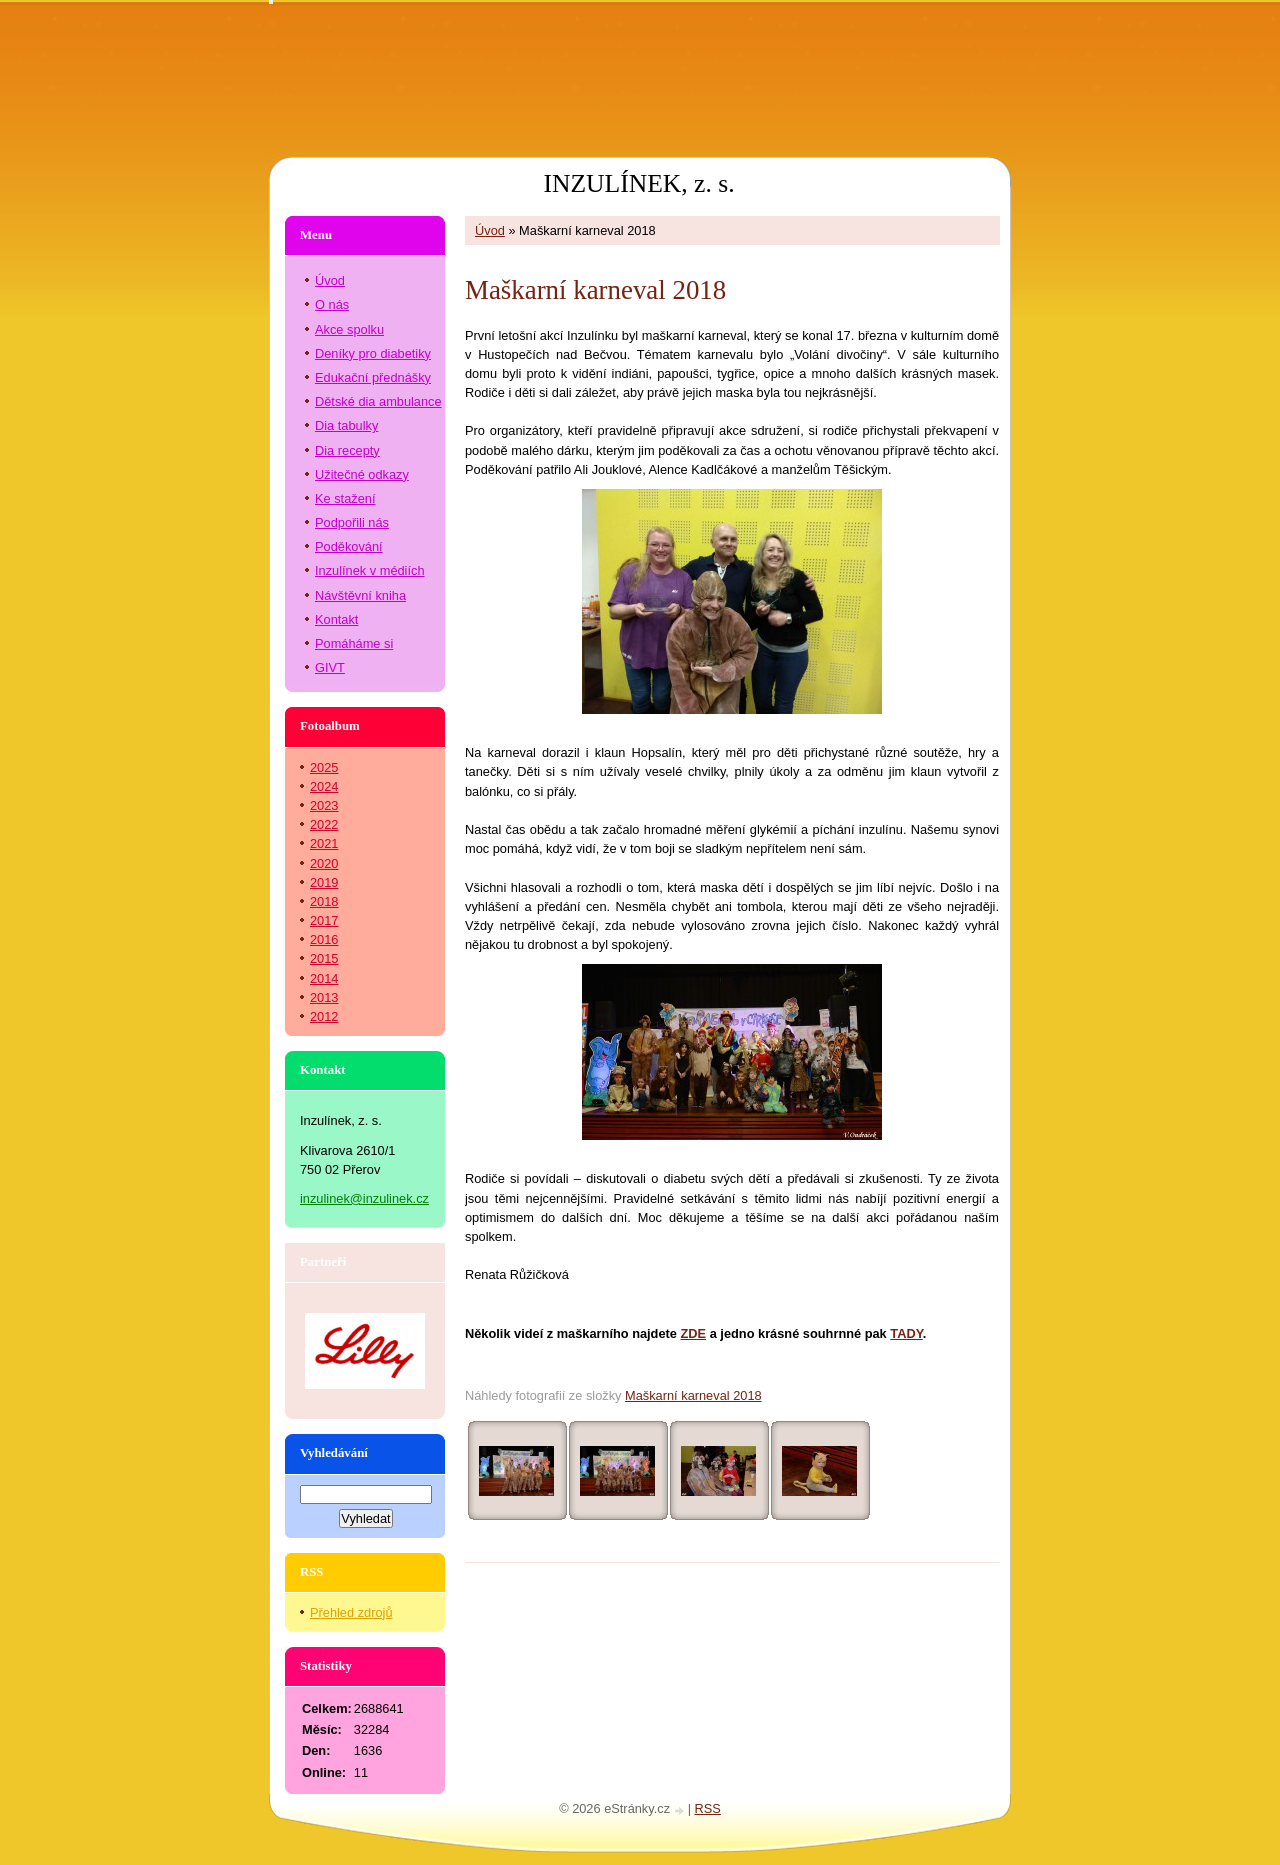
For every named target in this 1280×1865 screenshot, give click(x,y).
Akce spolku (349, 329)
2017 (324, 920)
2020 (324, 863)
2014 (324, 978)
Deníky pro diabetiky (373, 353)
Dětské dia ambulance (378, 401)
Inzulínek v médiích (370, 570)
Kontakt (336, 619)
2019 (324, 882)
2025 (324, 767)
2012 (324, 1016)
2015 (324, 958)
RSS (708, 1808)
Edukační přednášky (373, 377)
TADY (906, 1333)
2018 (324, 901)
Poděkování (349, 546)
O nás (332, 304)
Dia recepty (347, 450)
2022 (324, 824)
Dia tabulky (346, 425)
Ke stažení (345, 498)
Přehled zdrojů (351, 1612)
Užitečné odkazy (362, 474)
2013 (324, 997)
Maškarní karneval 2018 (693, 1395)
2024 (324, 786)
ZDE (694, 1333)
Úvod (490, 230)
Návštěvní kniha (360, 595)
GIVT (330, 667)
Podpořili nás (352, 522)
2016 (324, 939)
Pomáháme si (354, 643)
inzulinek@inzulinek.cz (364, 1198)
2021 (324, 843)
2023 (324, 805)
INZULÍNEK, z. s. (638, 183)
